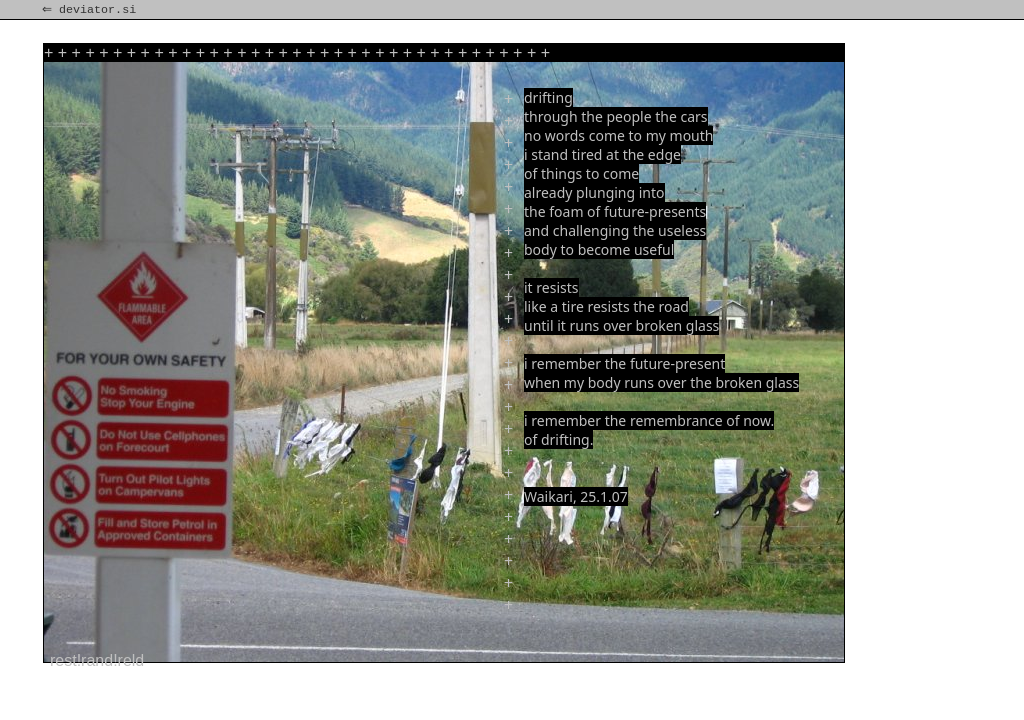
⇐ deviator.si (91, 10)
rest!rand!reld (97, 660)
